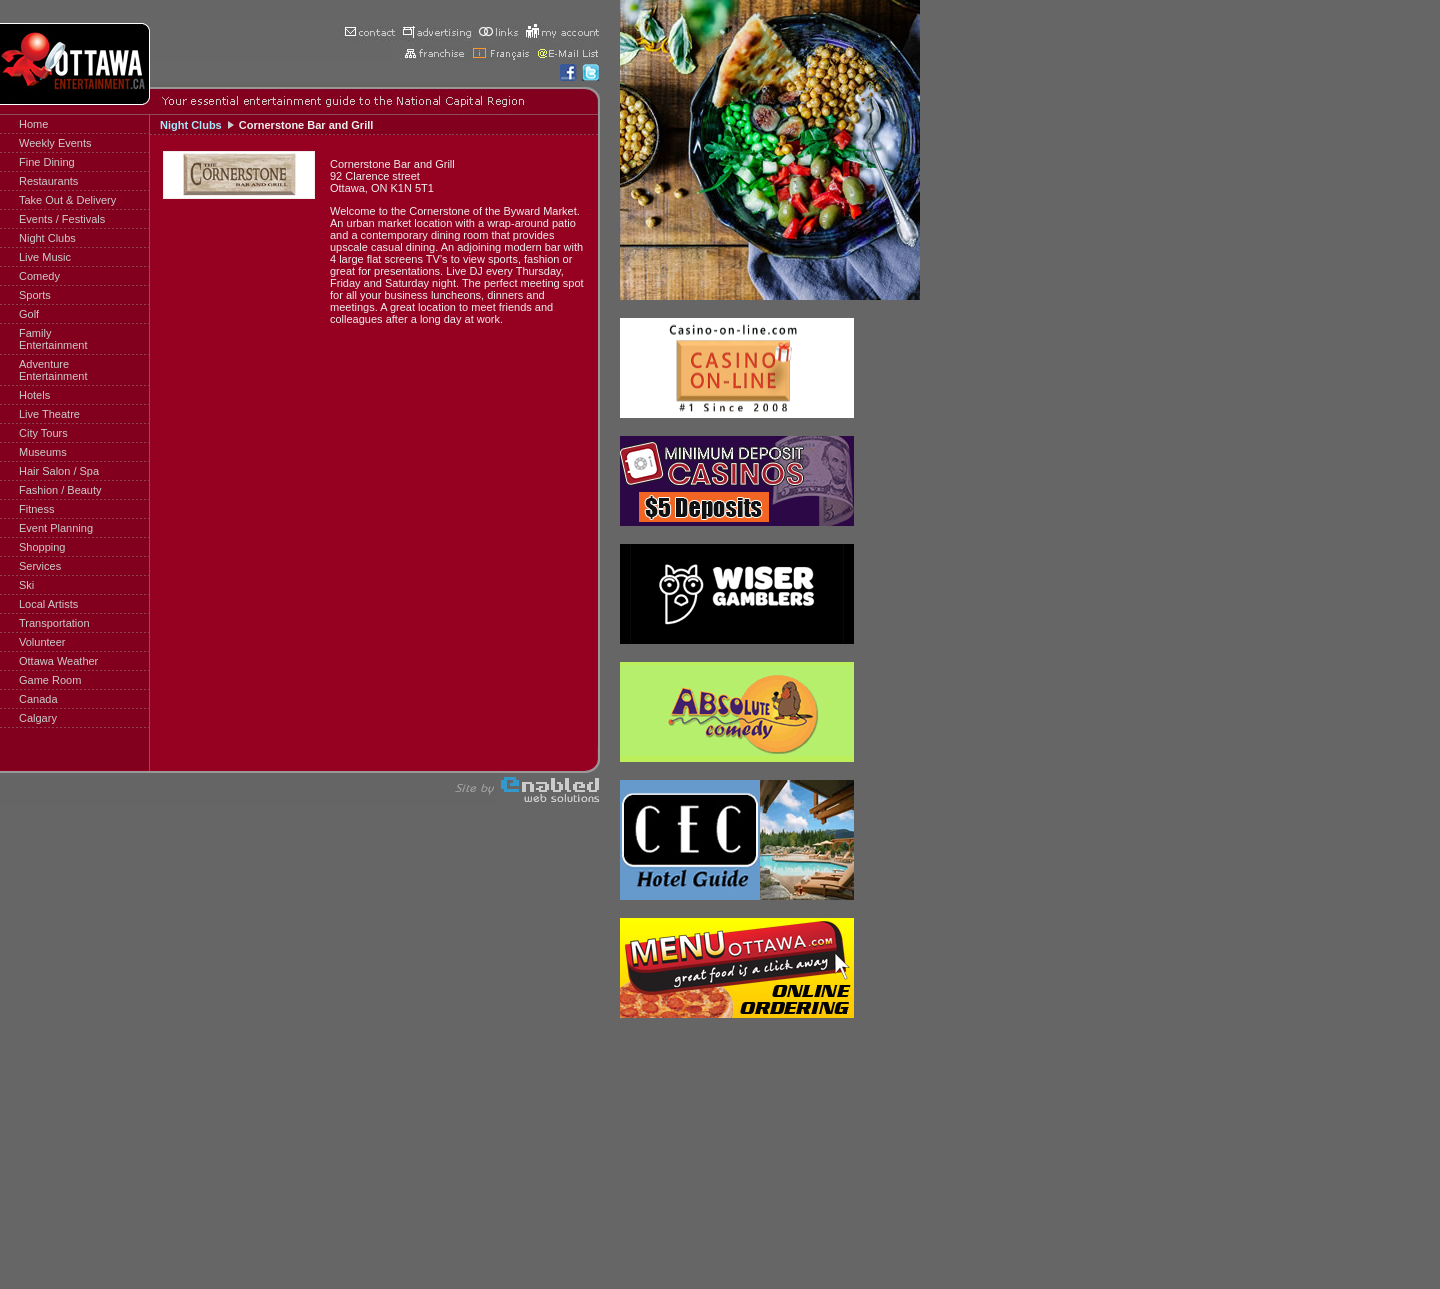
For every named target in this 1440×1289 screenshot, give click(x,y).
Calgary (38, 718)
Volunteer (42, 642)
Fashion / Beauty (60, 490)
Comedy (39, 276)
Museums (43, 452)
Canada (38, 699)
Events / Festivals (62, 219)
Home (33, 124)
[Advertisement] (220, 271)
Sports (35, 295)
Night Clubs (47, 238)
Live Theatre (49, 414)
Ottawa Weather (58, 661)
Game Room (50, 680)
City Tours (43, 433)
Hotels (34, 395)
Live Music (45, 257)
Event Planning (56, 528)
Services (40, 566)
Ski (26, 585)
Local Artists (48, 604)
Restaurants (48, 181)
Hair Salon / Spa (59, 471)
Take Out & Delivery (67, 200)
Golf (29, 314)
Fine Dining (47, 162)
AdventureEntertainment (53, 370)
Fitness (36, 509)
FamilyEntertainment (53, 339)
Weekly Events (55, 143)
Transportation (54, 623)
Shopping (42, 547)
